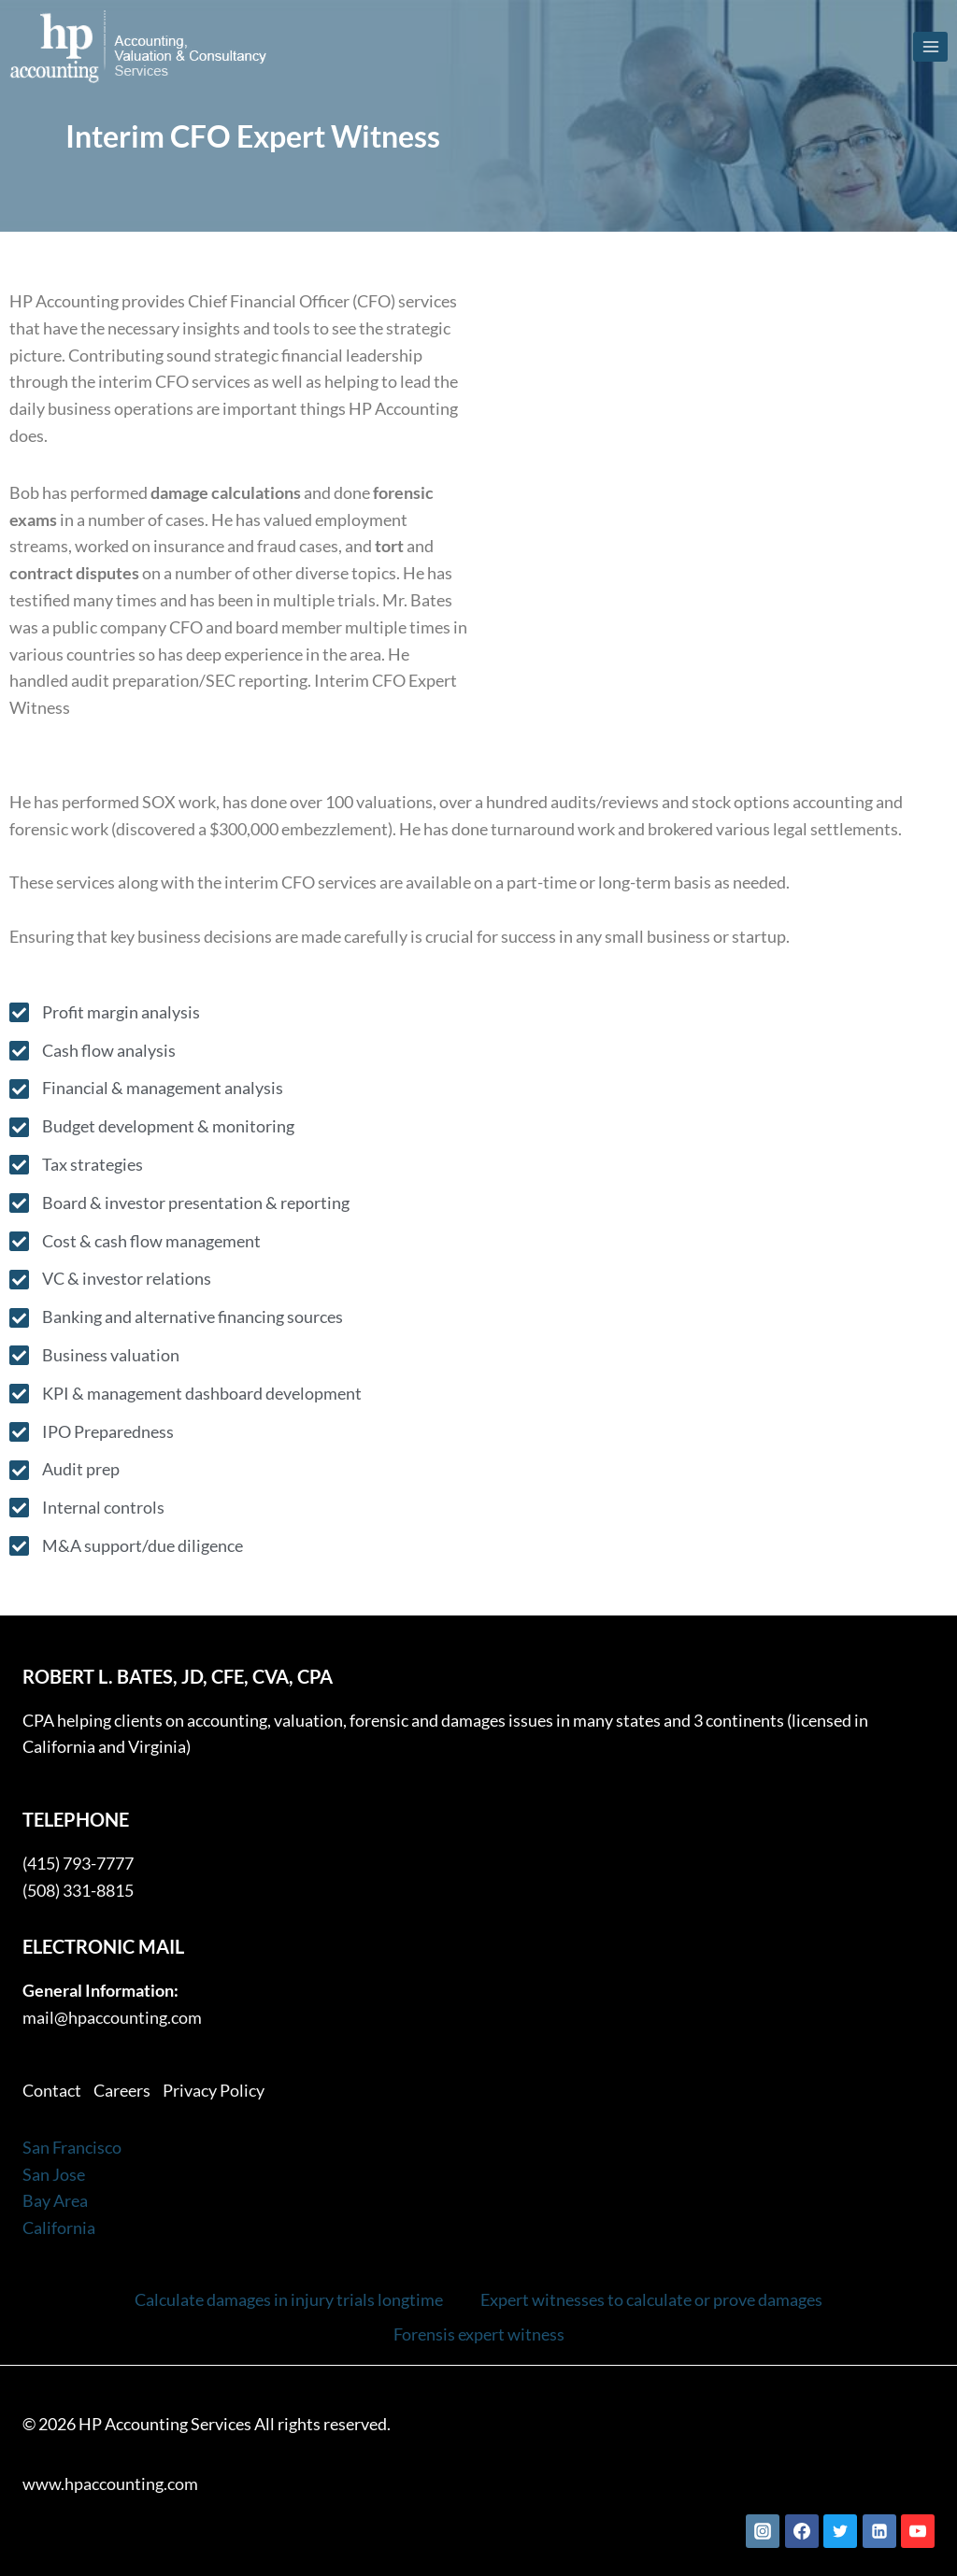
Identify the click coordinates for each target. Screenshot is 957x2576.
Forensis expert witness (478, 2334)
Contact (51, 2090)
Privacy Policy (213, 2090)
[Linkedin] (879, 2531)
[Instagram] (762, 2531)
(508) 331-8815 (78, 1890)
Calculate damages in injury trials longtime (289, 2299)
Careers (121, 2090)
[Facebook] (802, 2531)
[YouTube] (918, 2531)
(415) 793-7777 (78, 1863)
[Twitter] (840, 2531)
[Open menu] (930, 46)
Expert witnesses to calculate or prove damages (651, 2299)
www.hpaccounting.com (110, 2483)
